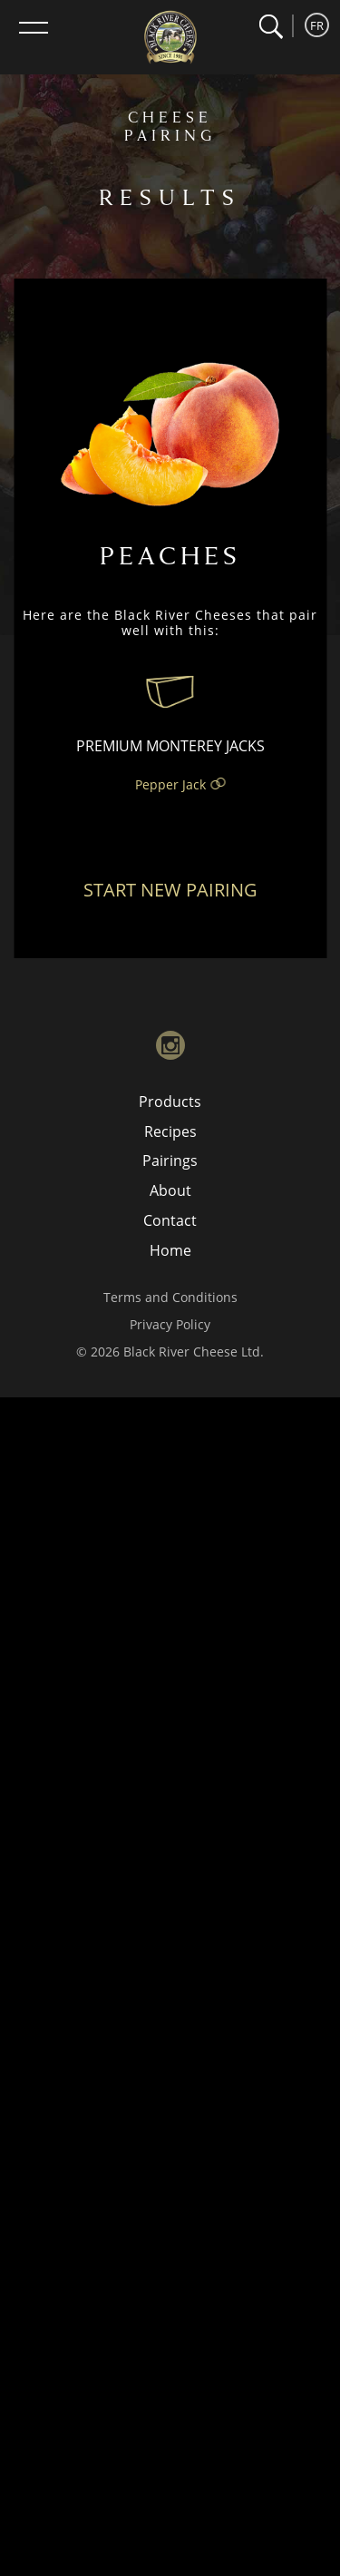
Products (170, 1102)
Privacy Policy (170, 1324)
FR (317, 25)
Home (170, 1250)
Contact (170, 1220)
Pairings (170, 1160)
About (170, 1190)
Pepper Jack (170, 784)
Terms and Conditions (170, 1297)
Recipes (170, 1131)
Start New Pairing (170, 889)
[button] (270, 27)
